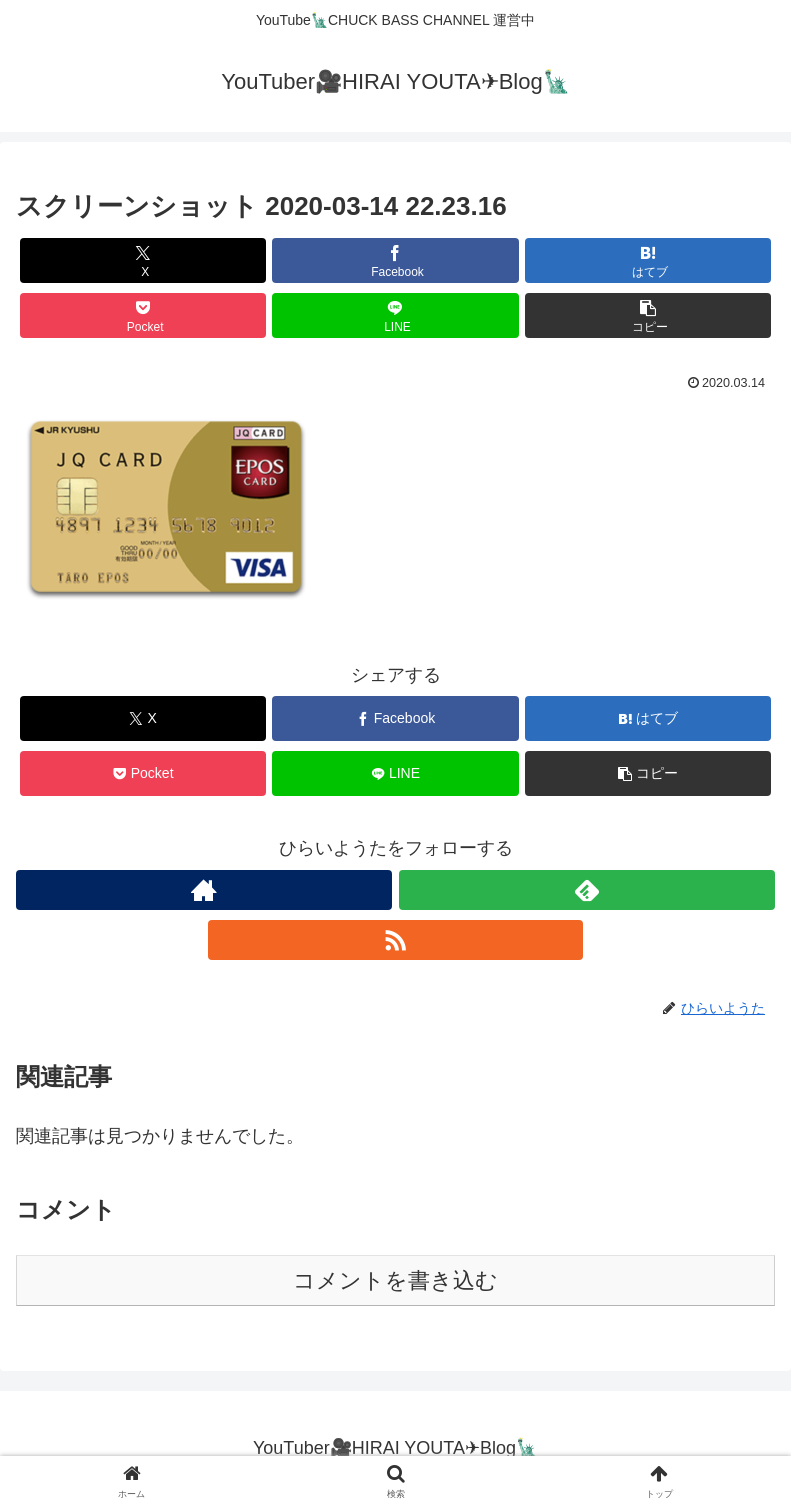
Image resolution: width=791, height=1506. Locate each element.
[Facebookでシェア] (395, 260)
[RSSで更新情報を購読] (396, 940)
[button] (648, 315)
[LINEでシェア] (395, 315)
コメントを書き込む (395, 1280)
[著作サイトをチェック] (204, 890)
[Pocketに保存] (143, 315)
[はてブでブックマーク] (648, 260)
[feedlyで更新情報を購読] (587, 890)
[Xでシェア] (143, 260)
